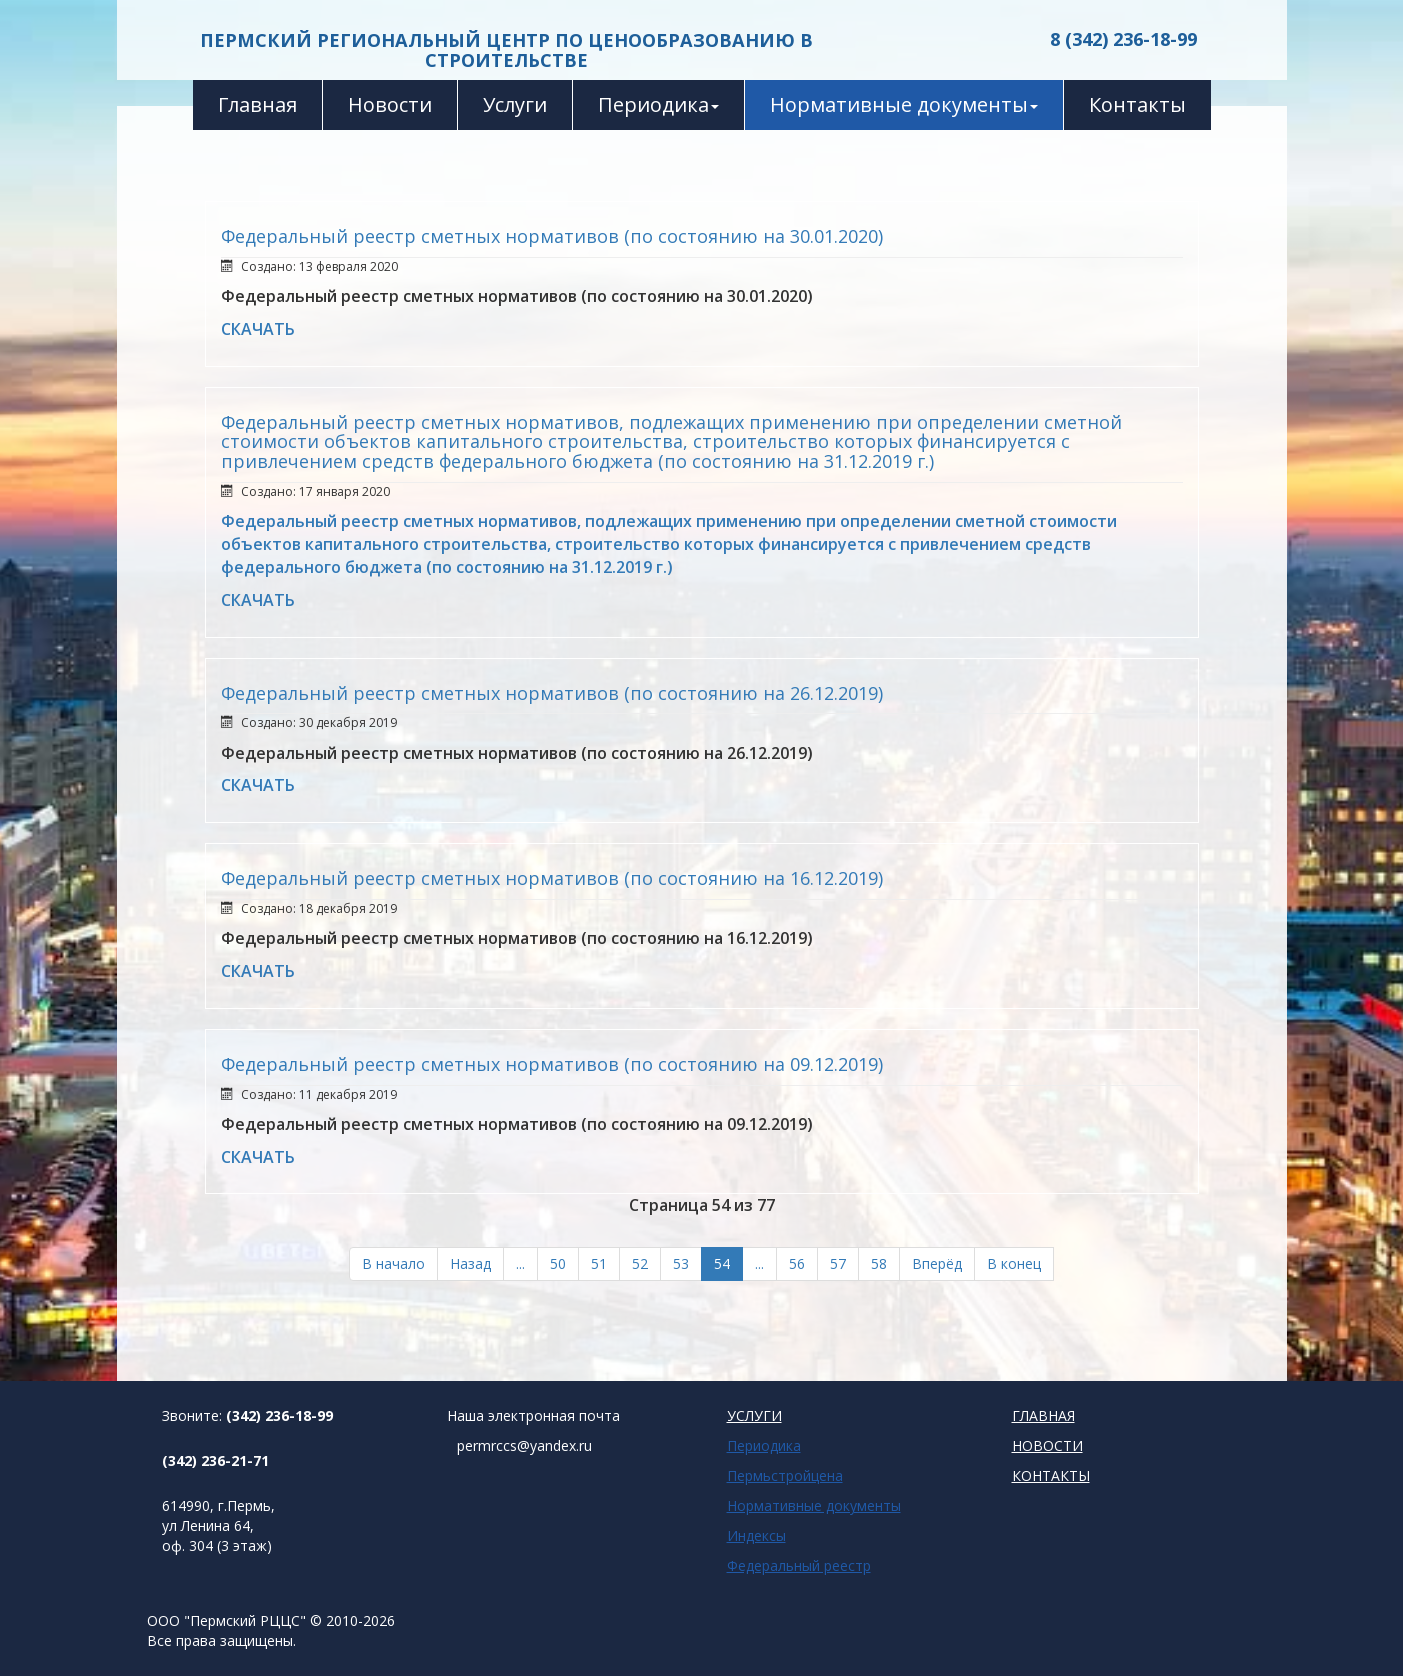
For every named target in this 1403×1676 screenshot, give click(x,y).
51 (599, 1263)
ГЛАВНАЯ (1043, 1415)
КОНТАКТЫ (1051, 1475)
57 (838, 1263)
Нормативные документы (904, 104)
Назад (470, 1263)
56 (797, 1263)
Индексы (756, 1535)
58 (879, 1263)
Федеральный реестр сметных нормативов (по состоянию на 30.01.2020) (552, 236)
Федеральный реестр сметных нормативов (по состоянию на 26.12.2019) (552, 693)
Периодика (658, 104)
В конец (1014, 1263)
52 (640, 1263)
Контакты (1137, 104)
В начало (393, 1263)
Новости (390, 104)
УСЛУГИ (754, 1415)
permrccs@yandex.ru (524, 1445)
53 (681, 1263)
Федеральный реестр (799, 1565)
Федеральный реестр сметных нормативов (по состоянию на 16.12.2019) (552, 878)
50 (558, 1263)
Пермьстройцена (785, 1475)
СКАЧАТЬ (258, 329)
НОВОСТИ (1047, 1445)
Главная (257, 104)
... (520, 1263)
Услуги (515, 104)
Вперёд (937, 1263)
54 (722, 1263)
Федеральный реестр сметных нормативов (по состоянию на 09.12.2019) (552, 1064)
